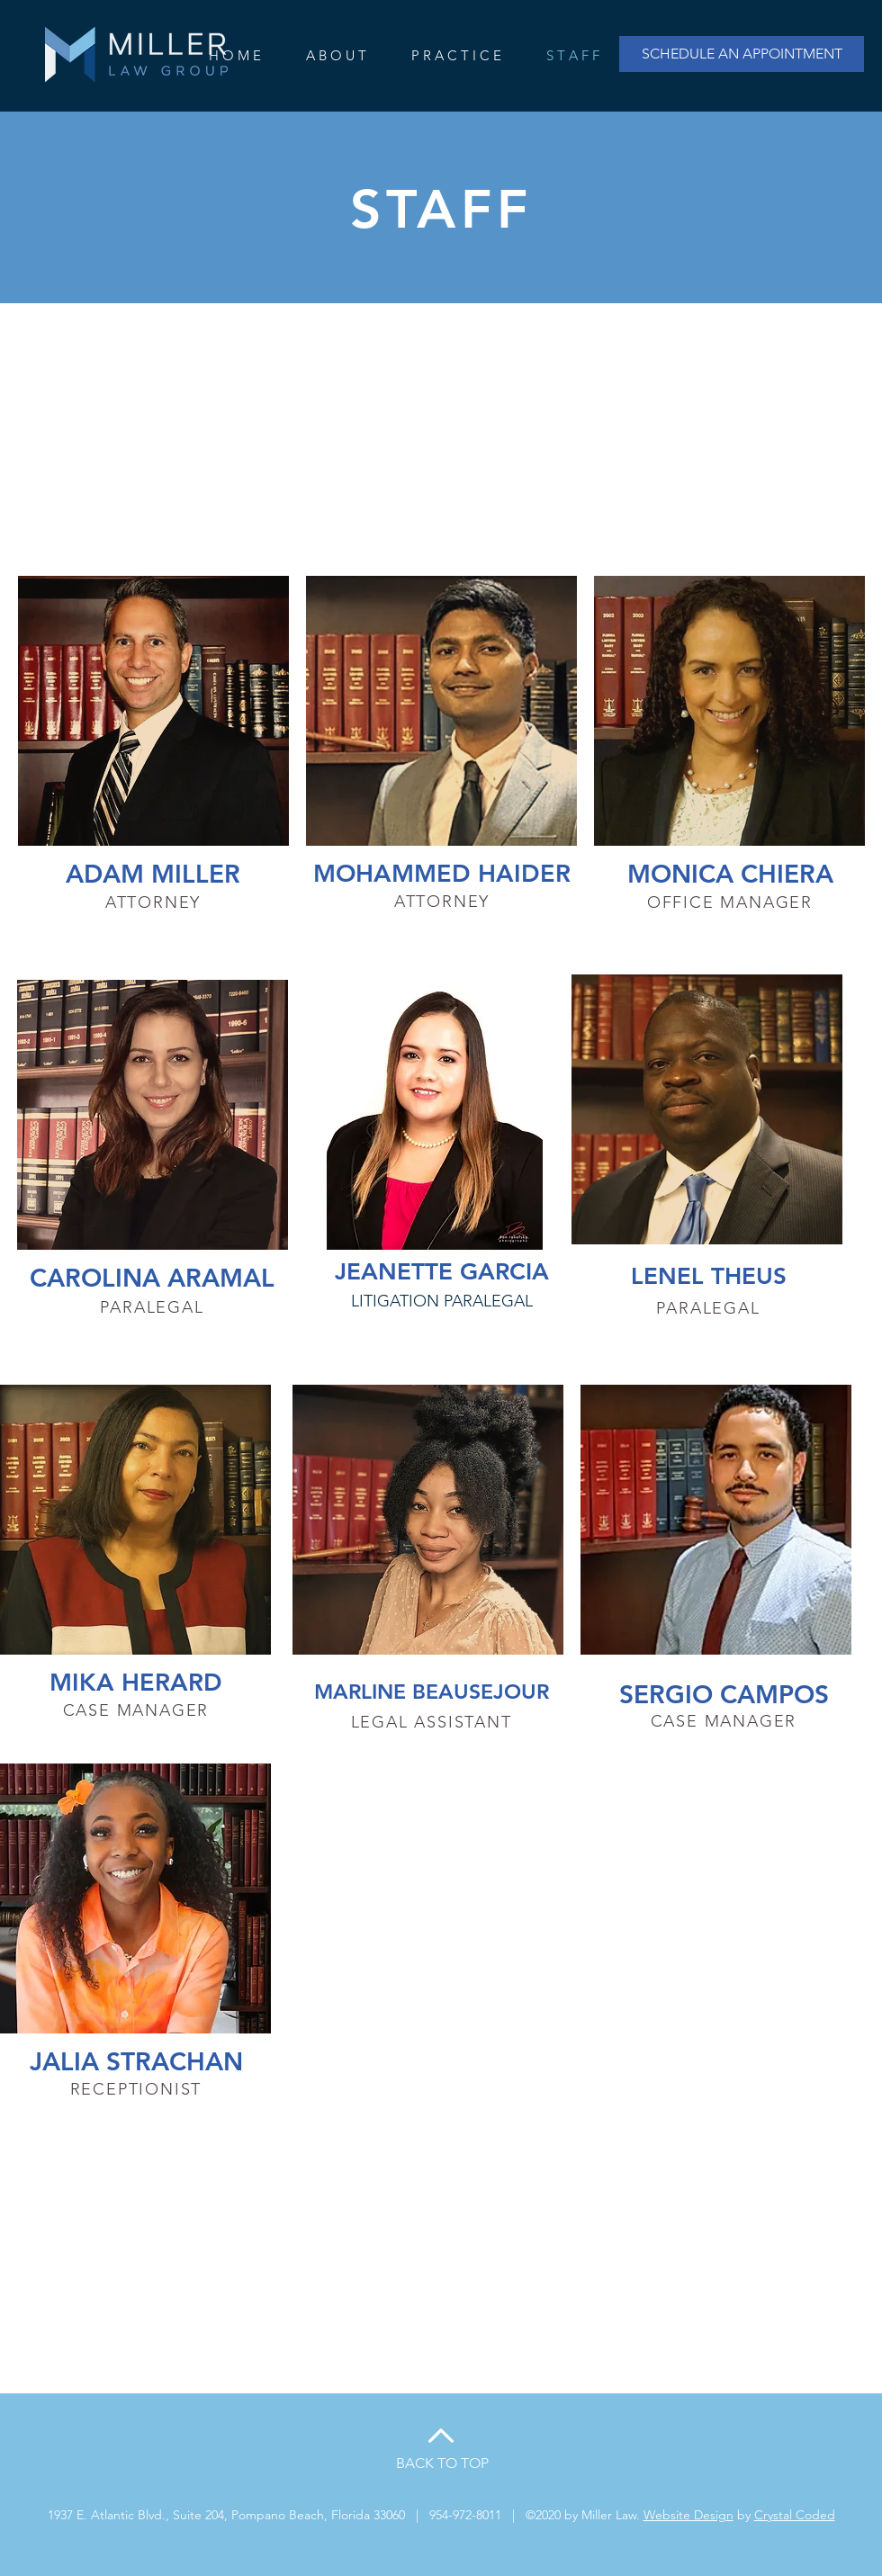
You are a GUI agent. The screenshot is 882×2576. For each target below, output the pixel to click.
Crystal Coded (794, 2515)
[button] (456, 55)
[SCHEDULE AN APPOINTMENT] (741, 54)
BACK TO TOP (442, 2463)
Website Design (689, 2515)
